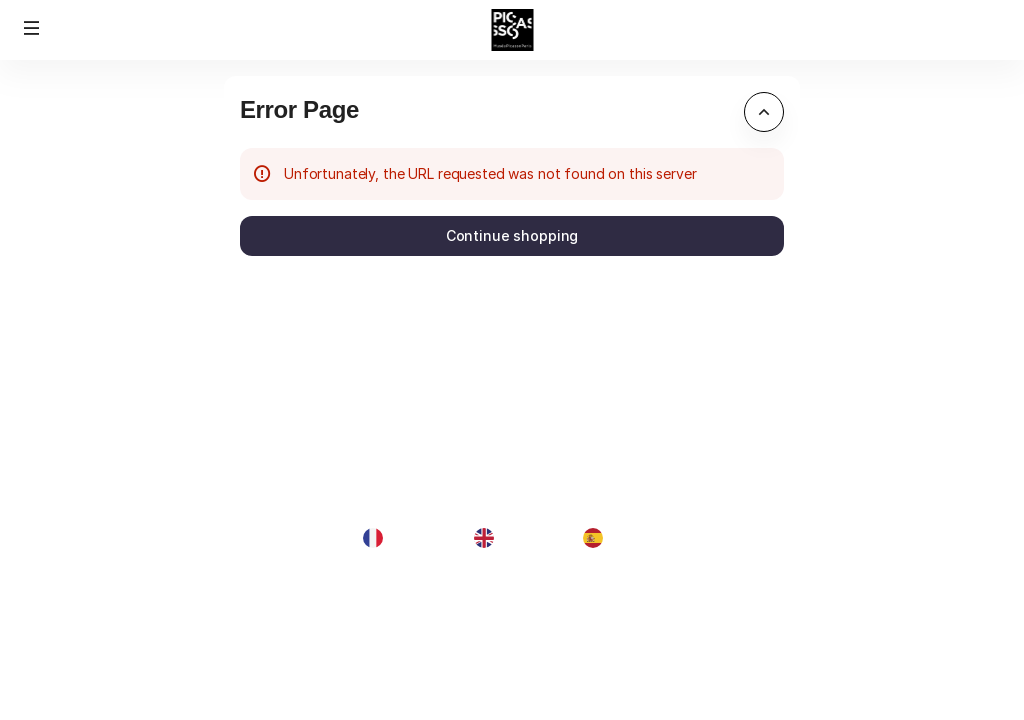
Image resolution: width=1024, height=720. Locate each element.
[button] (32, 28)
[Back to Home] (512, 30)
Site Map (822, 598)
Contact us (830, 688)
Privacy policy (839, 665)
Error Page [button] (299, 109)
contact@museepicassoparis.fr (896, 620)
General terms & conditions (882, 643)
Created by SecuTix (859, 576)
